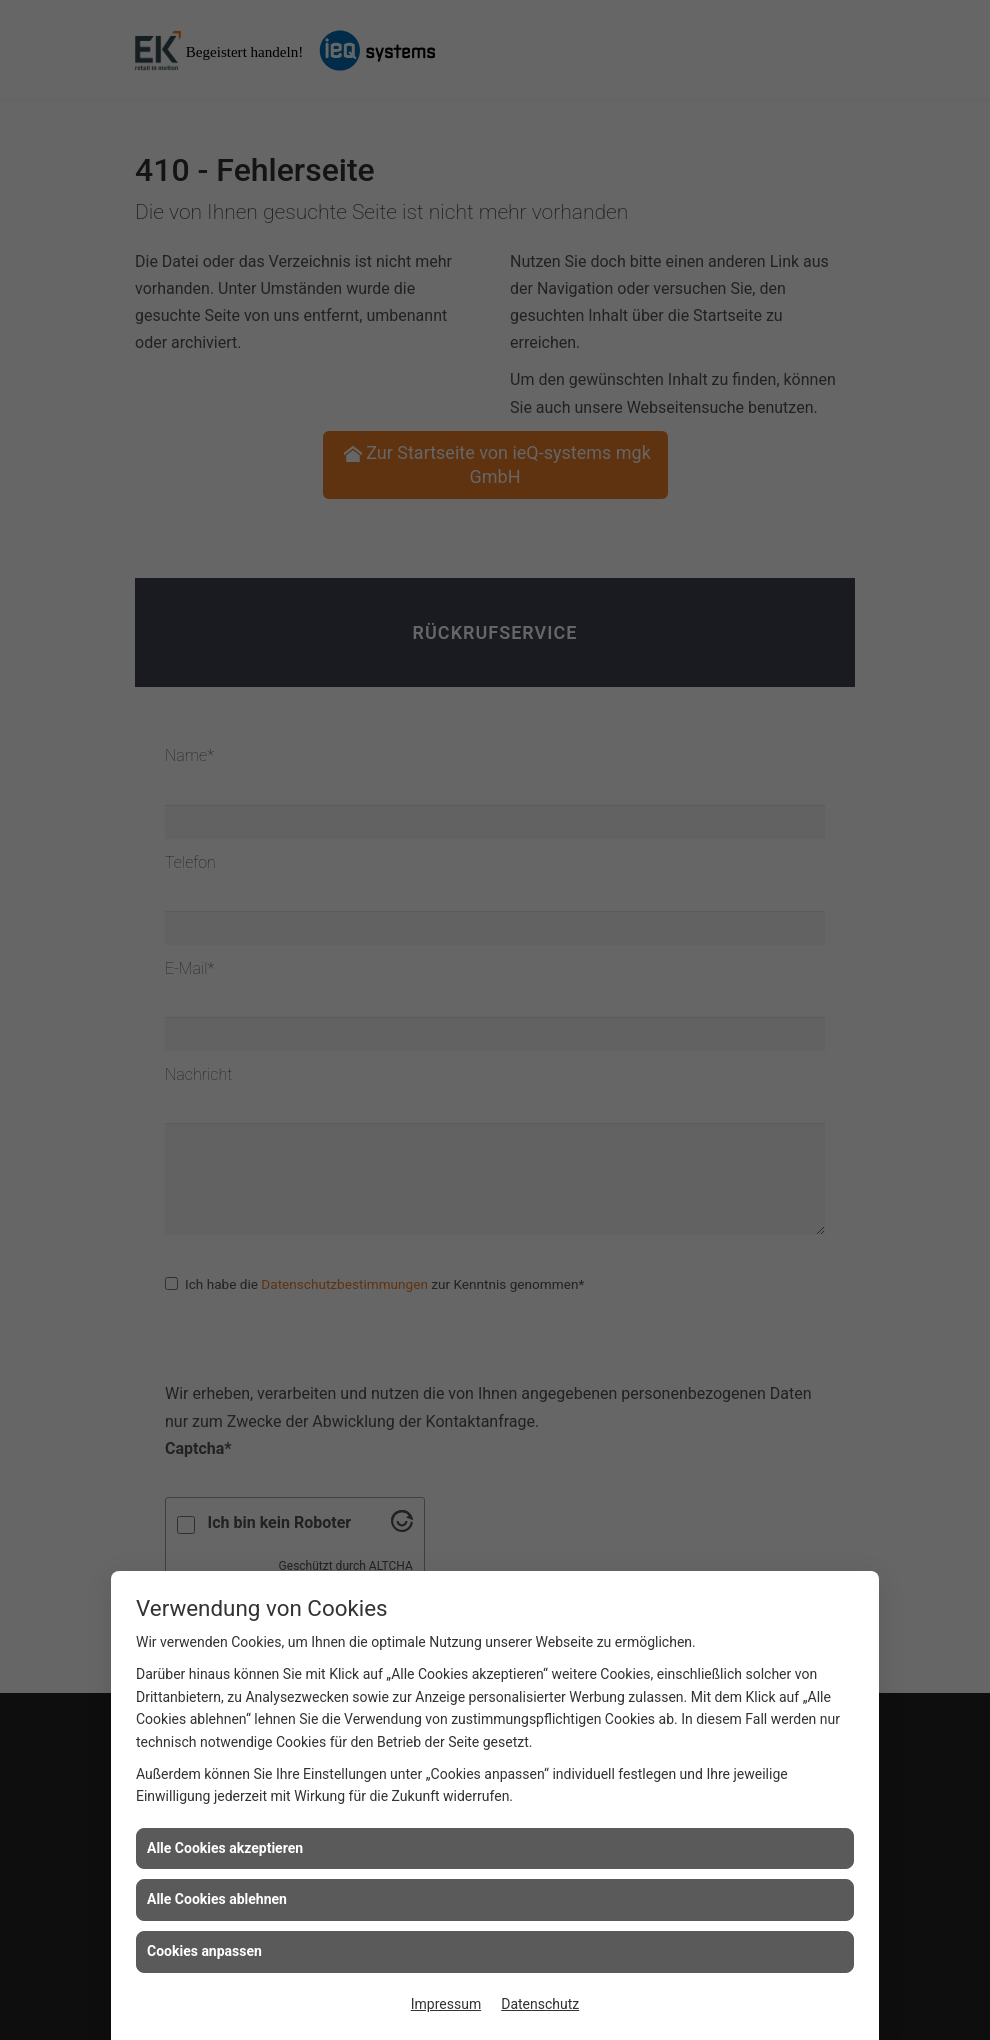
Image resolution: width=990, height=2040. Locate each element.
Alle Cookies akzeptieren (225, 1848)
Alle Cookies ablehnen (217, 1899)
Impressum (446, 2004)
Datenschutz (540, 2004)
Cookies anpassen (204, 1951)
